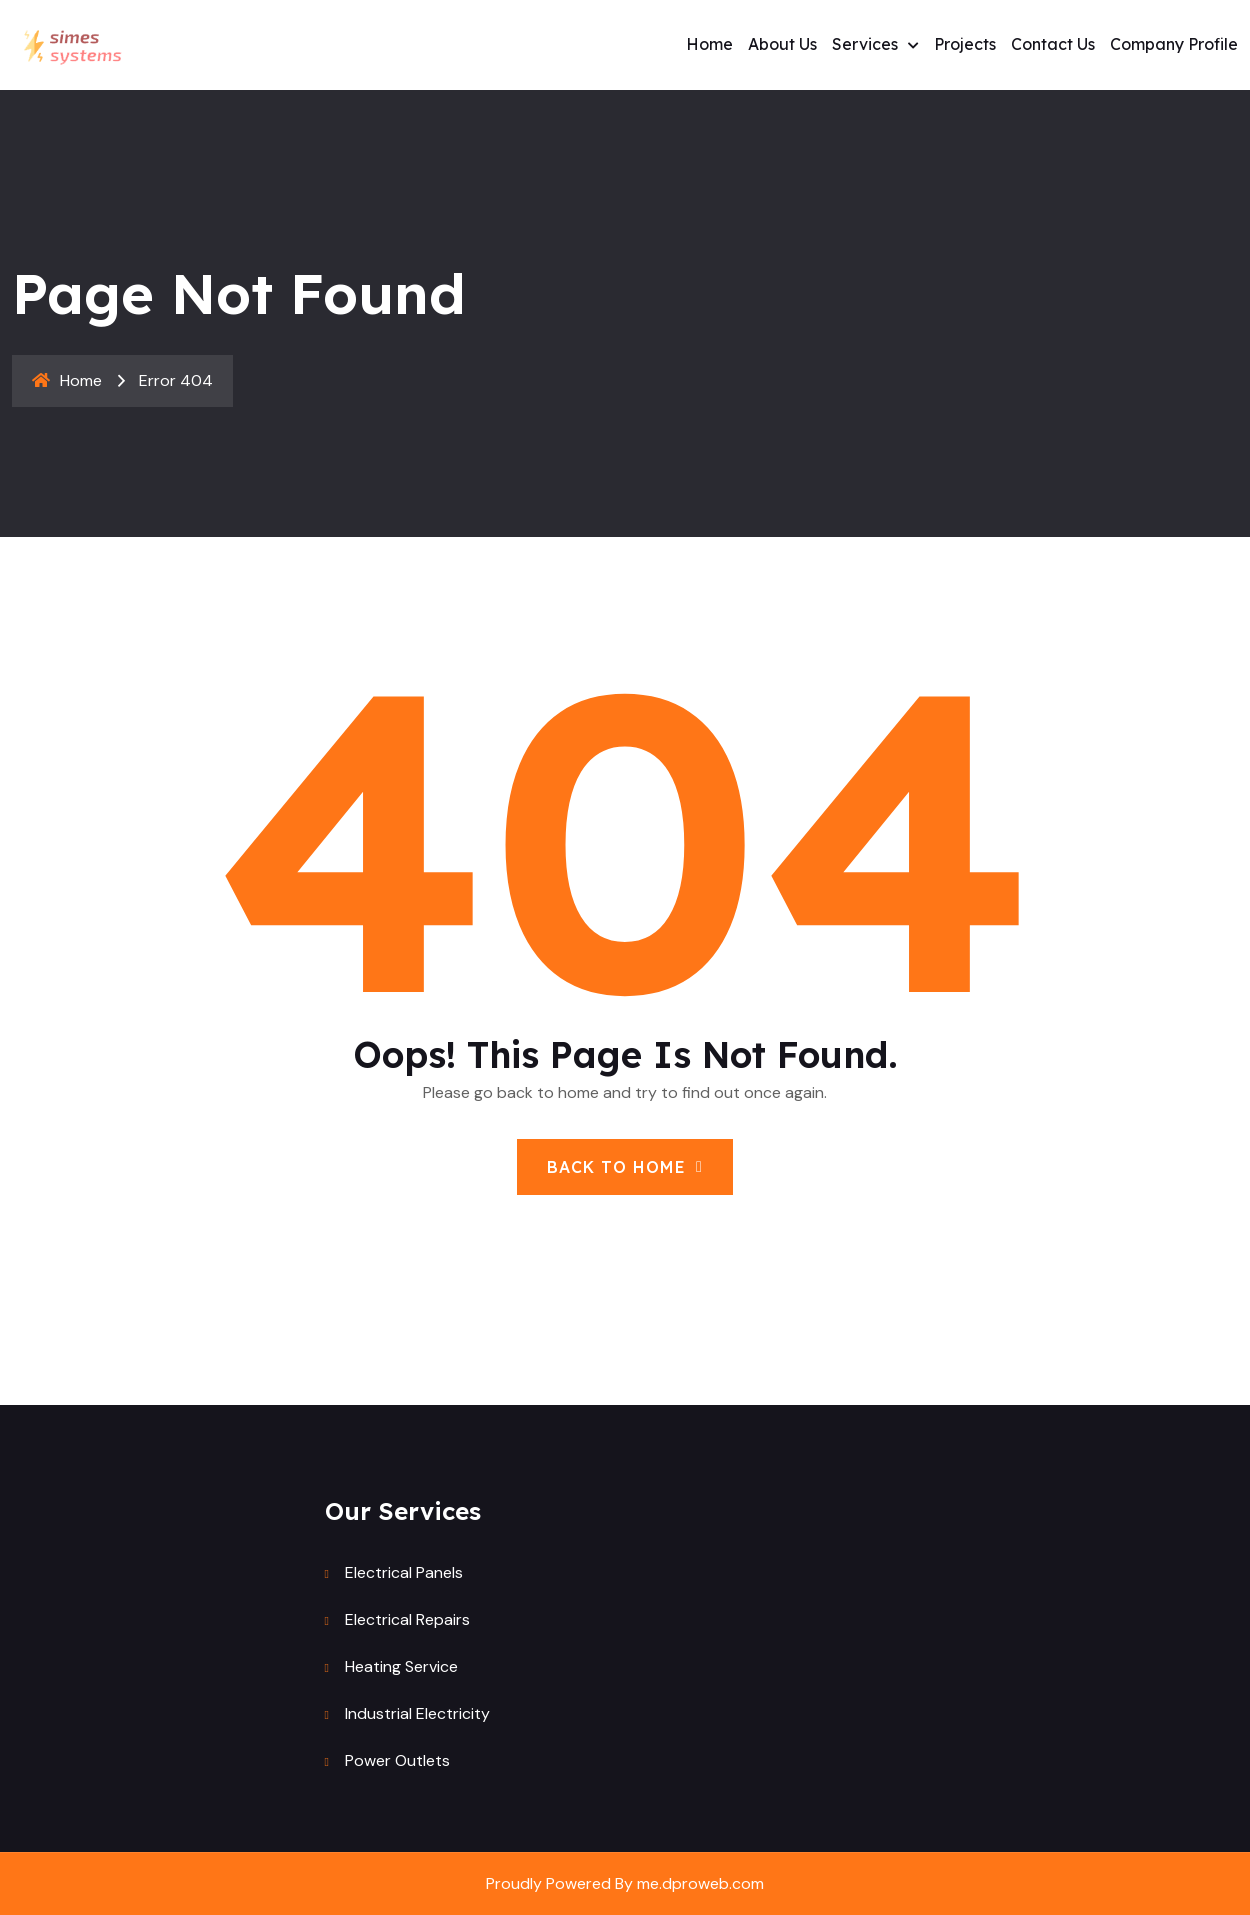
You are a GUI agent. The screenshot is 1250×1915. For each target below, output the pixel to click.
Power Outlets (397, 1760)
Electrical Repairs (407, 1619)
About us (782, 44)
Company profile (1174, 44)
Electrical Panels (404, 1572)
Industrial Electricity (417, 1713)
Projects (965, 44)
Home (709, 44)
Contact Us (1053, 44)
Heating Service (401, 1666)
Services (865, 44)
